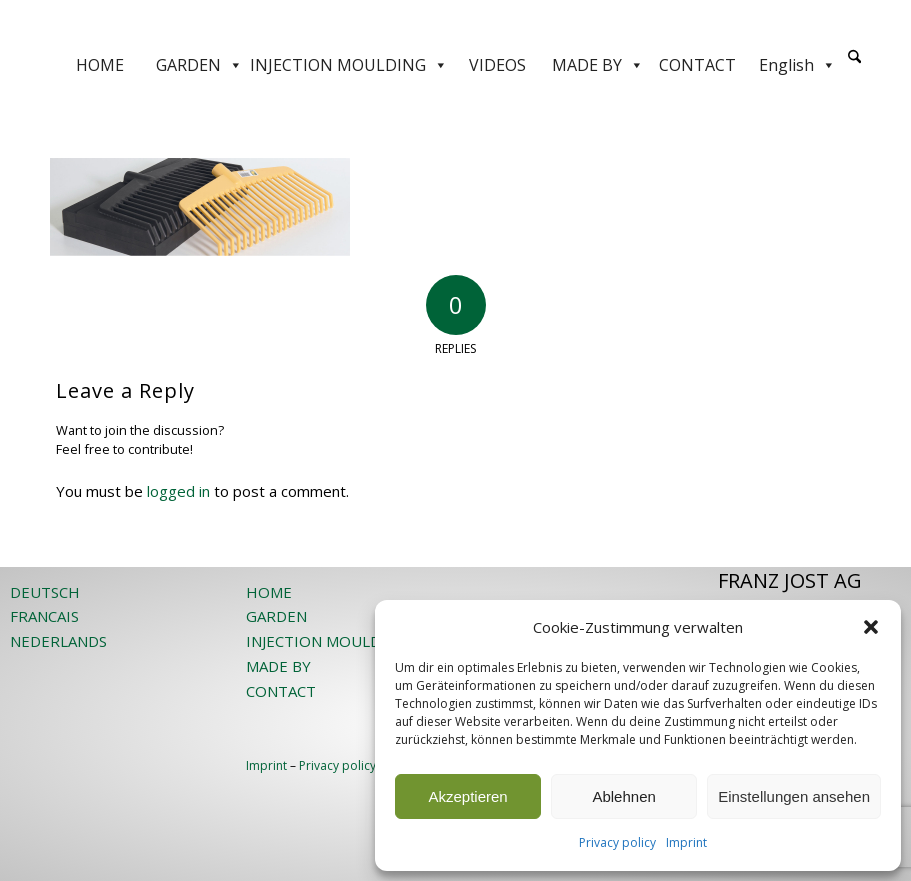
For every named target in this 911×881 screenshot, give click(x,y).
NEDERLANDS (58, 641)
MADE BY (598, 65)
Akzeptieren (467, 796)
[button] (871, 627)
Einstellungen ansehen (794, 796)
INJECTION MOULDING (349, 65)
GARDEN (199, 65)
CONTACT (697, 65)
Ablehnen (623, 796)
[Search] (854, 57)
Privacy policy (617, 842)
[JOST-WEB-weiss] (456, 22)
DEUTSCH (45, 592)
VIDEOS (497, 65)
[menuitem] (854, 65)
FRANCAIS (44, 616)
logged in (178, 491)
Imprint (686, 842)
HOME (100, 65)
